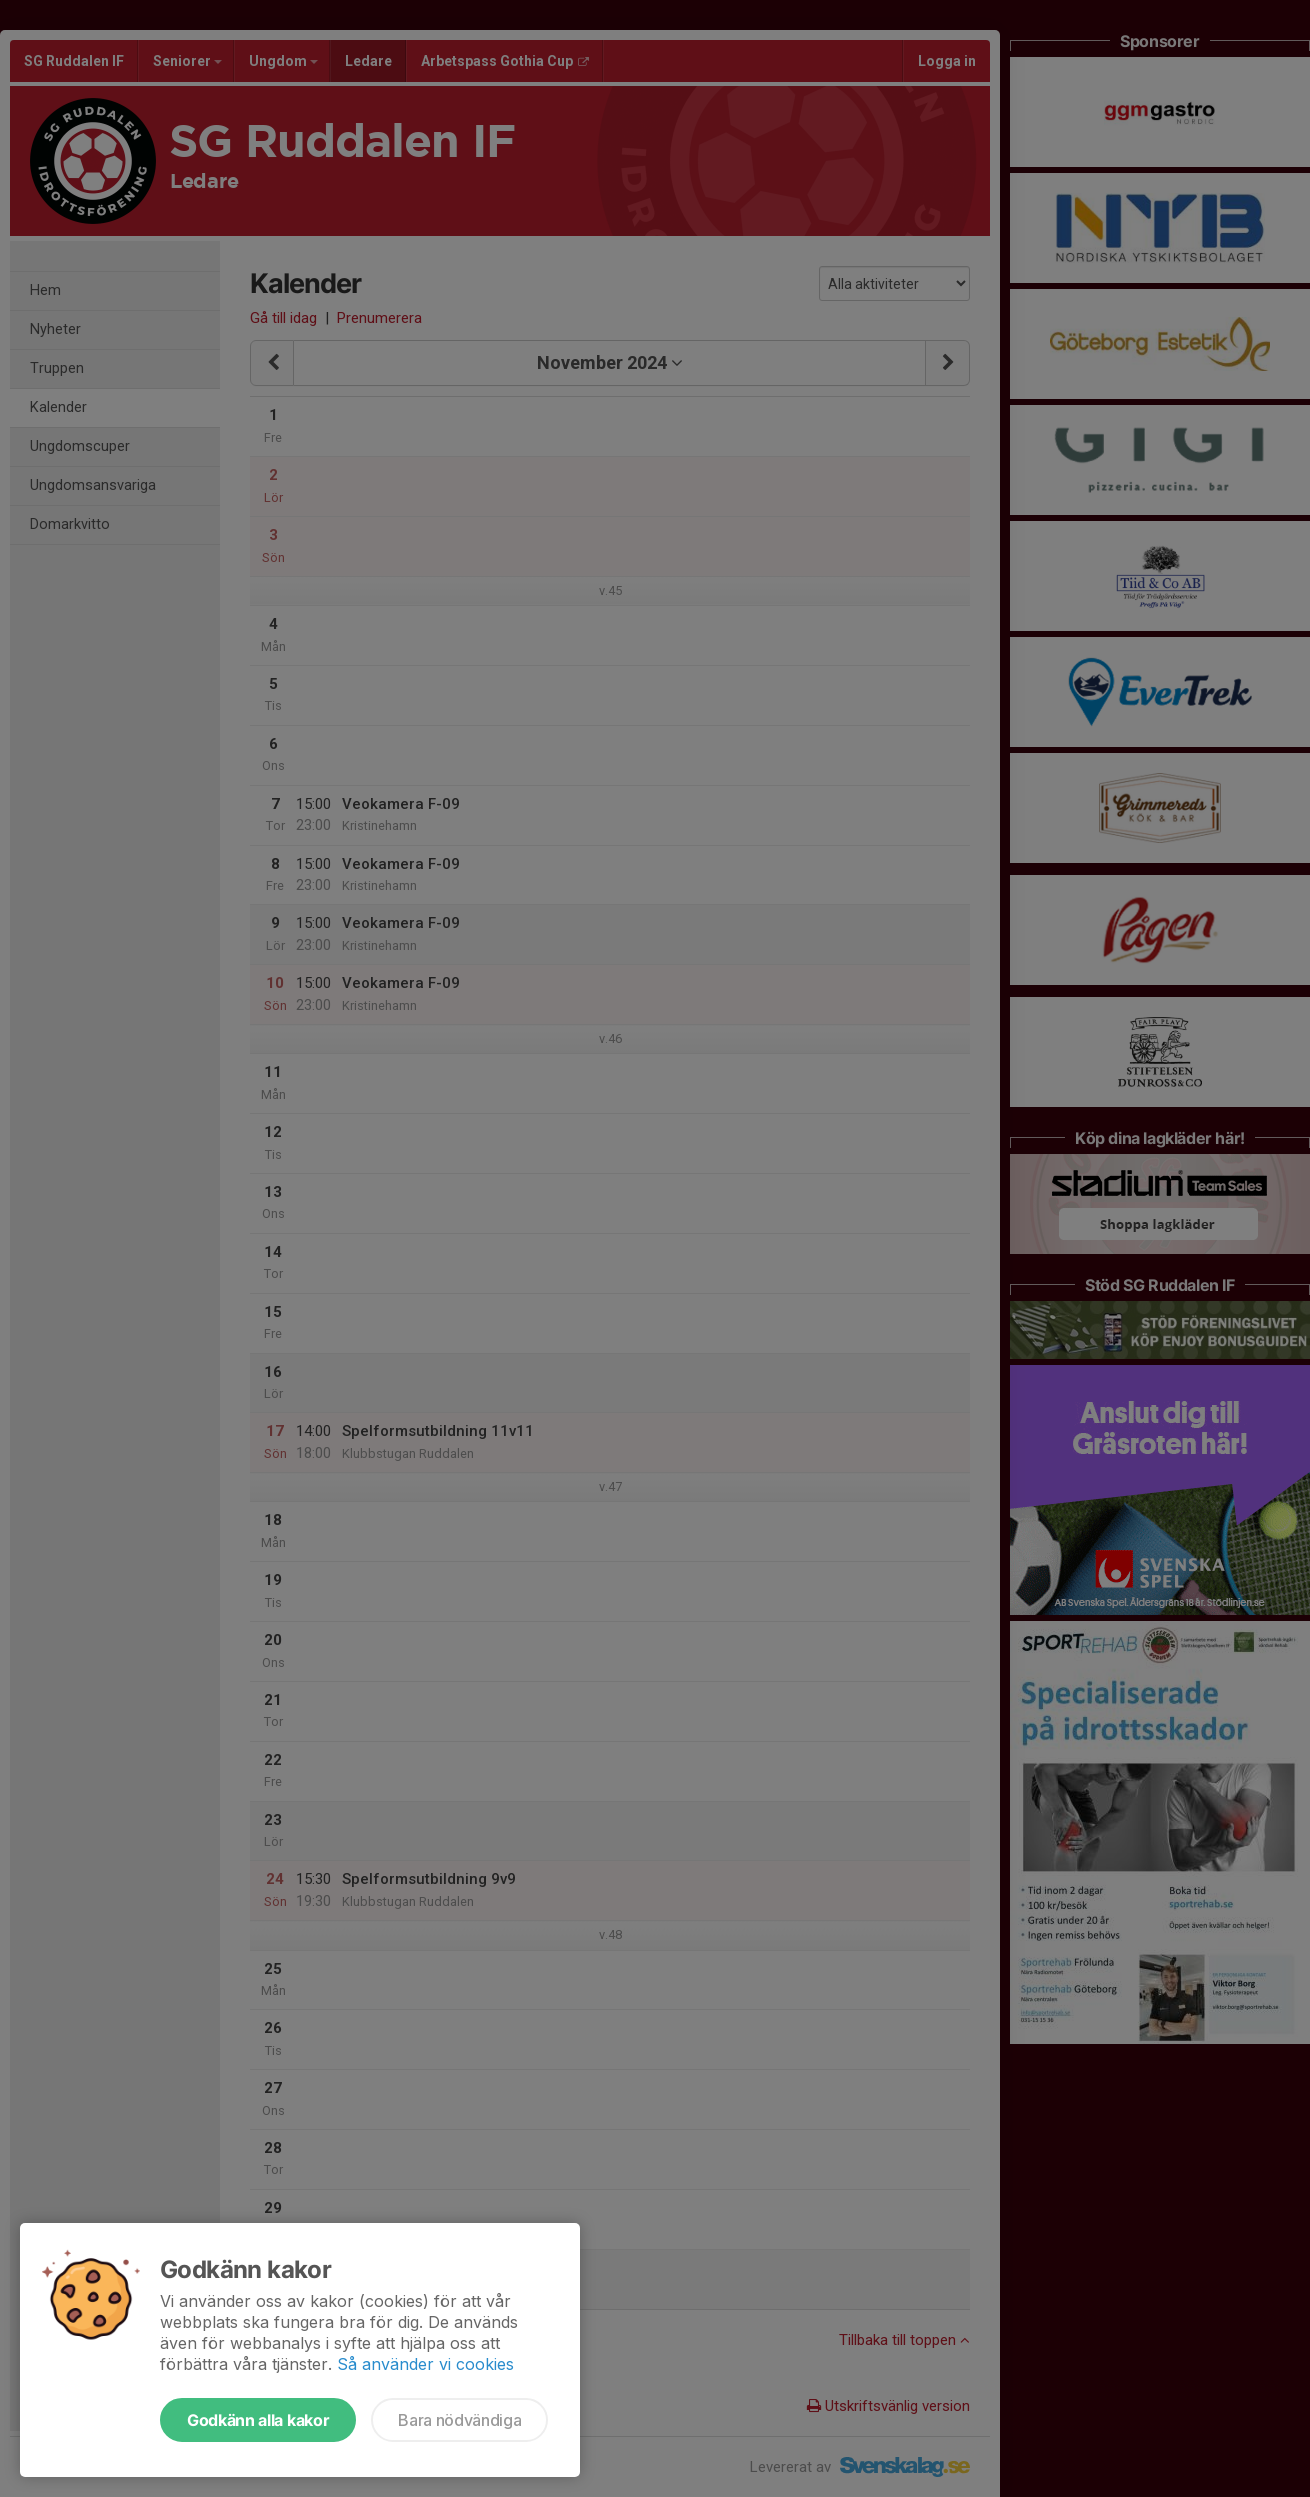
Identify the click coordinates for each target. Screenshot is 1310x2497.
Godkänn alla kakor (258, 2420)
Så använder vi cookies (425, 2364)
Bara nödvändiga (459, 2420)
